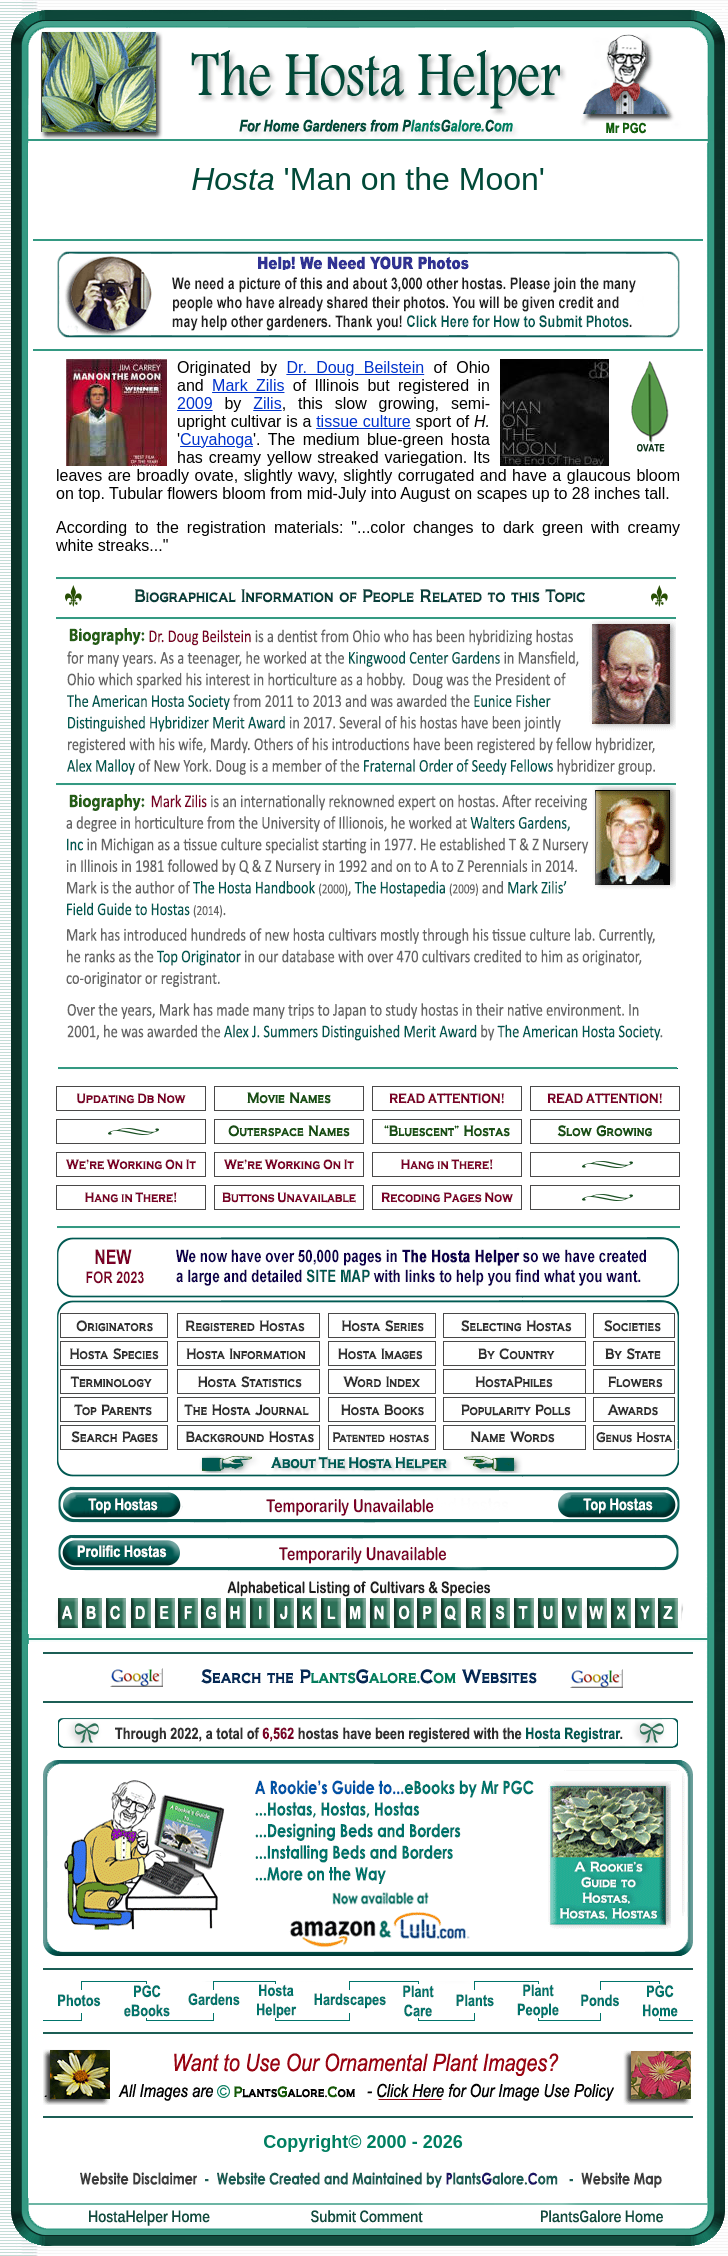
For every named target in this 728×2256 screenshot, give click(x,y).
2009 (195, 403)
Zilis (267, 403)
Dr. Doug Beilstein (355, 367)
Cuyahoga (216, 439)
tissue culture (363, 421)
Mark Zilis (248, 385)
